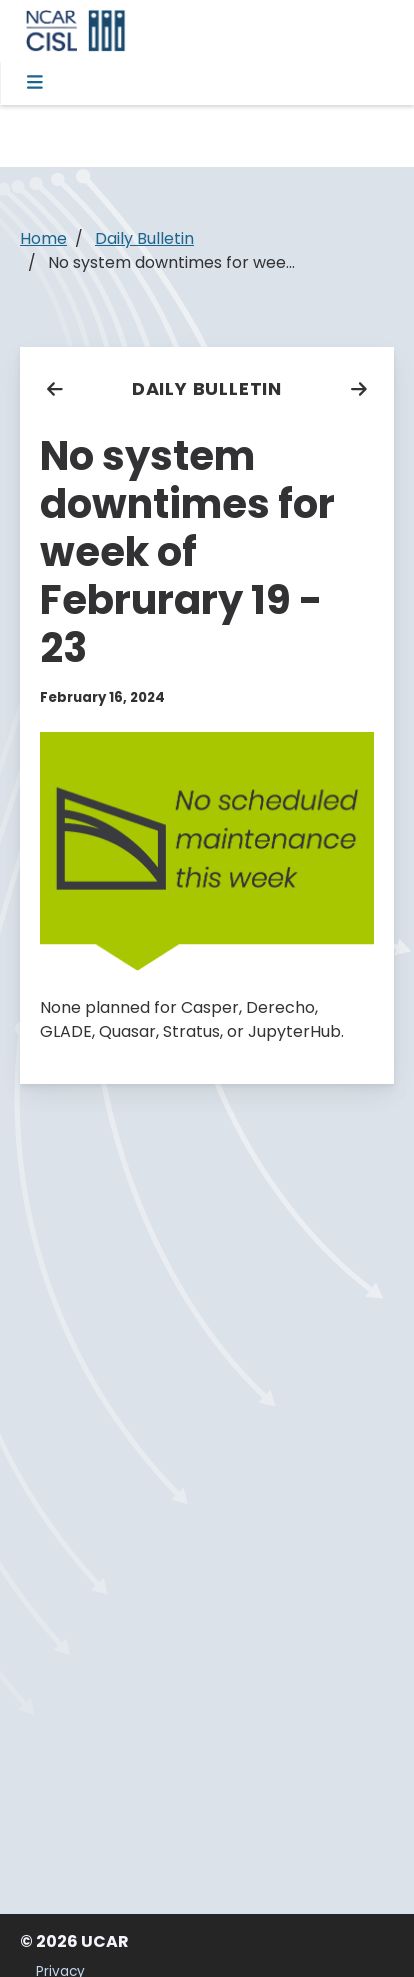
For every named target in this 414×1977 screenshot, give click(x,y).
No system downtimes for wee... (171, 262)
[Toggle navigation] (36, 83)
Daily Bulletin (207, 388)
